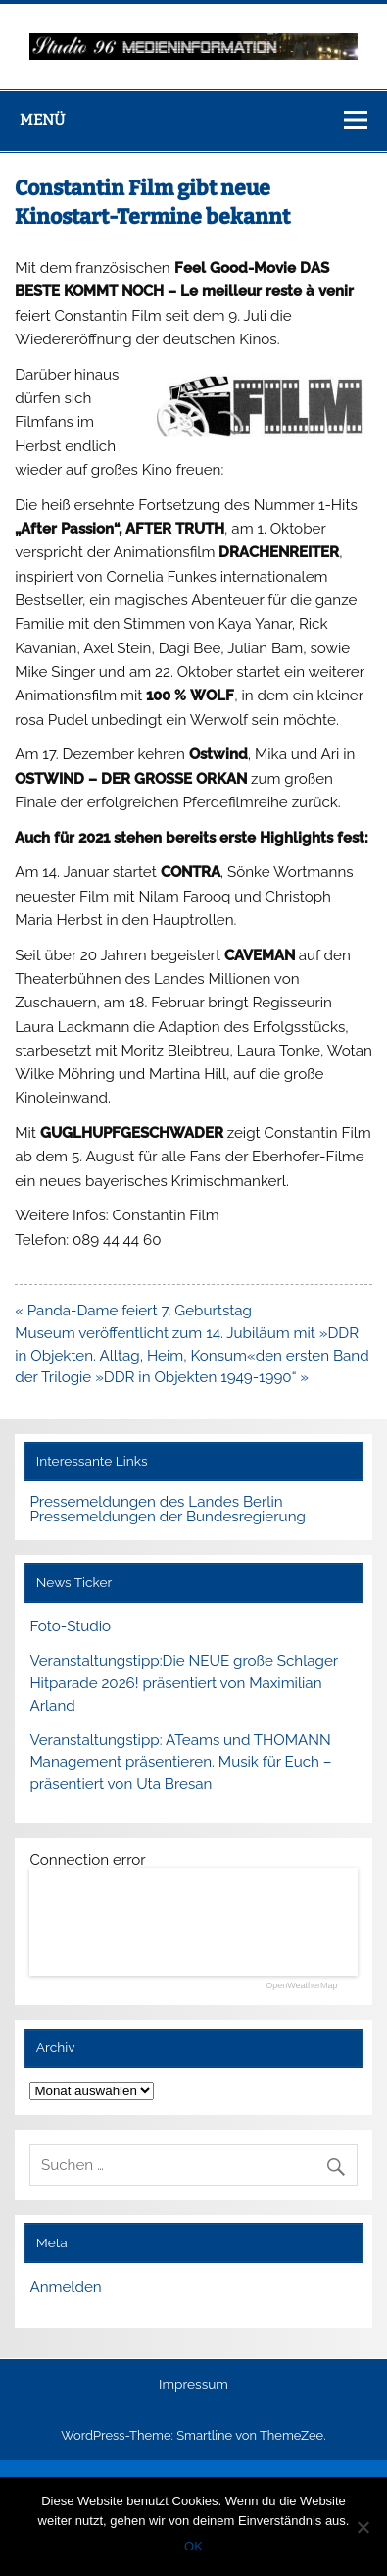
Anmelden (65, 2286)
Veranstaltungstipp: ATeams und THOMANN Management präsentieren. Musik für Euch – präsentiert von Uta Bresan (180, 1762)
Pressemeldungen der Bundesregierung (167, 1516)
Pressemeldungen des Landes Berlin (155, 1502)
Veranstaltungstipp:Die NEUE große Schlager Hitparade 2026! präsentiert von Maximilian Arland (183, 1683)
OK (193, 2546)
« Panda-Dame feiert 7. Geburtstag (133, 1310)
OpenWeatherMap (301, 1986)
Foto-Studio (70, 1626)
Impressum (193, 2385)
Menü (42, 120)
